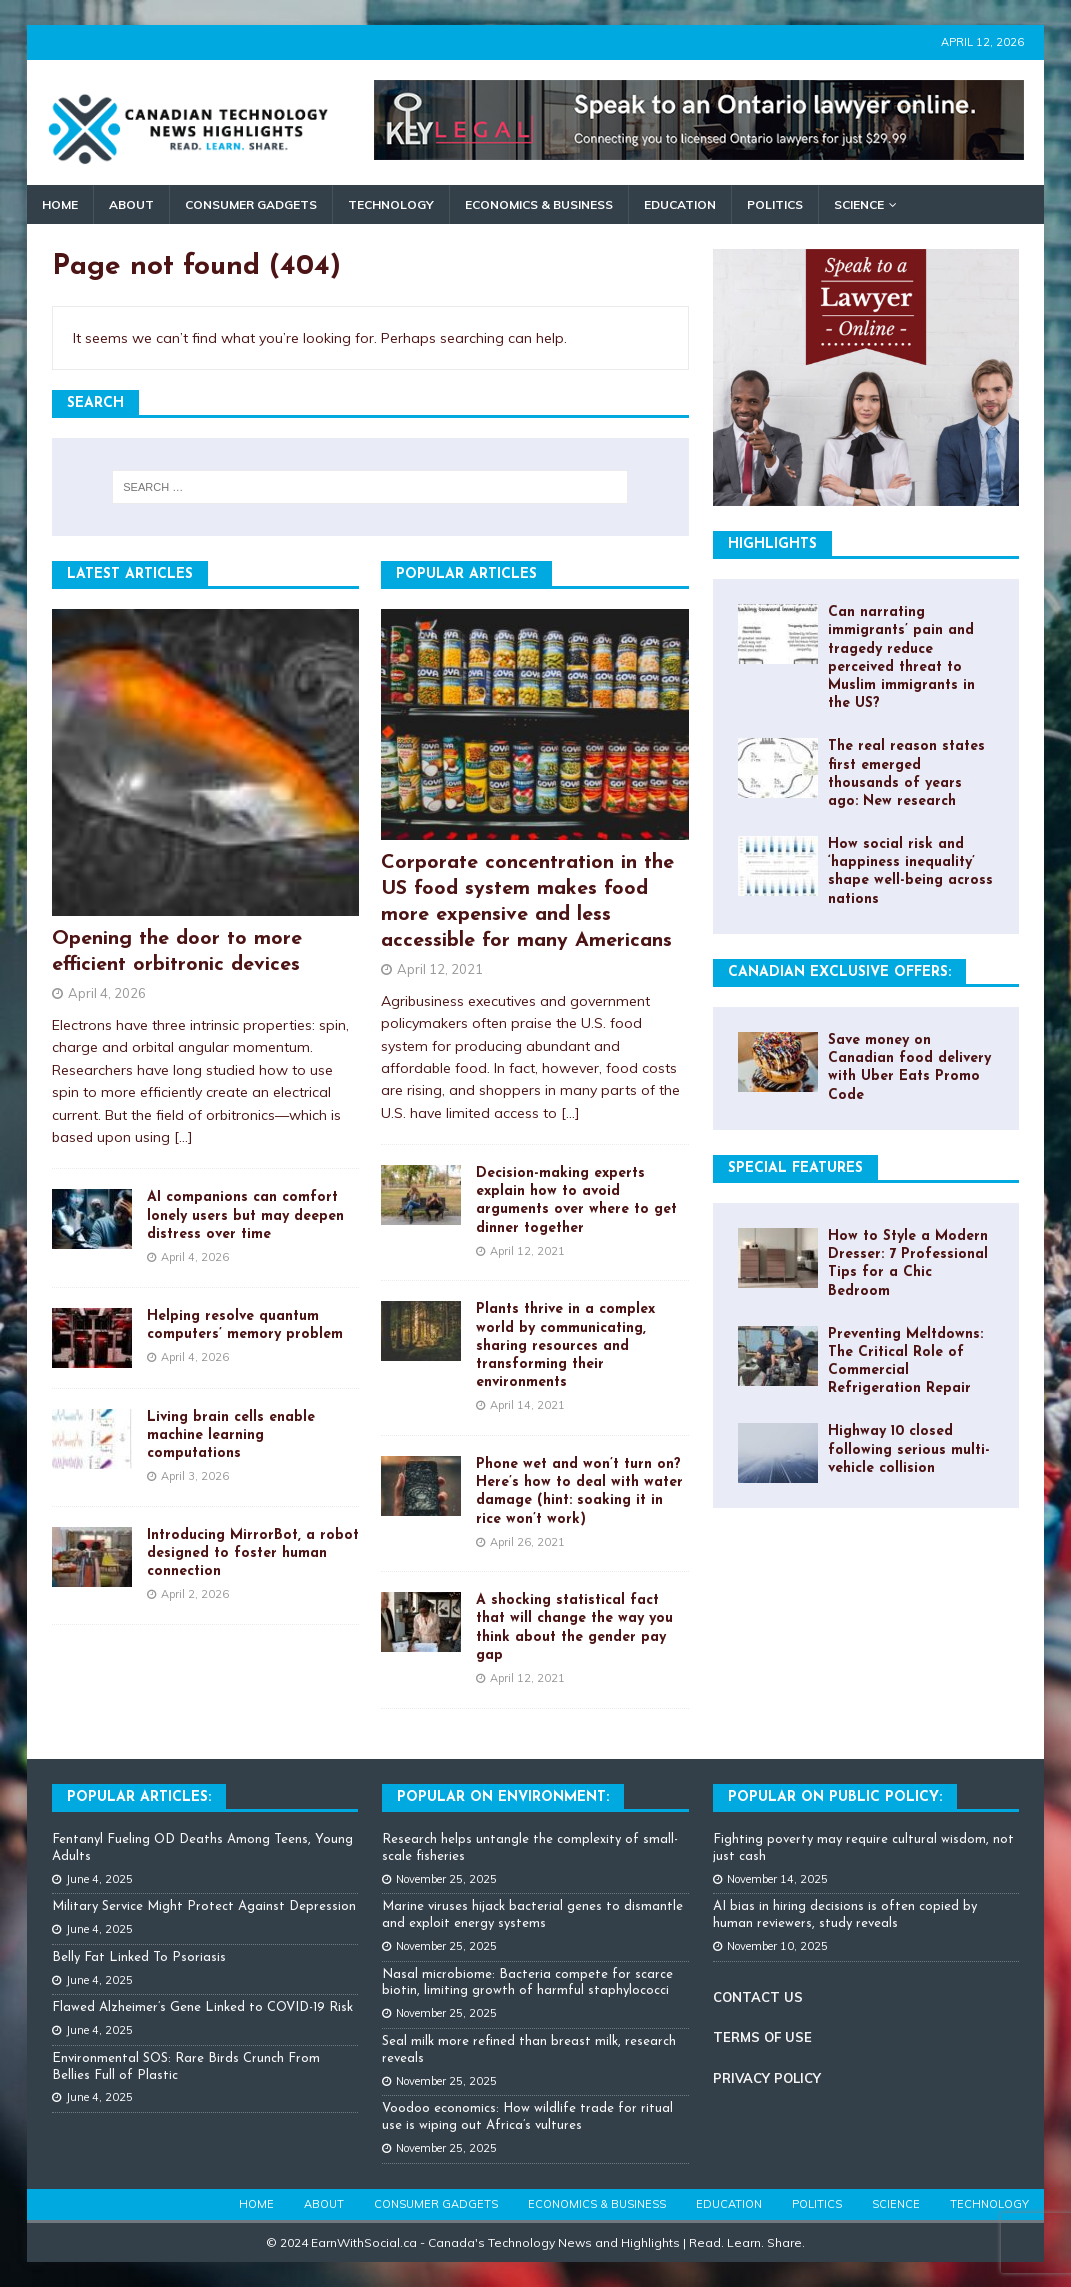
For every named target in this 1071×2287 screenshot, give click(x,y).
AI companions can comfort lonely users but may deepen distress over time (245, 1215)
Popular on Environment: (503, 1797)
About (131, 204)
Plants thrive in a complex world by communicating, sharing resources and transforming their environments (565, 1346)
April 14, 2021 (527, 1405)
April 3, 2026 (195, 1476)
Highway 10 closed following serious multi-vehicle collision (909, 1449)
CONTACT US (758, 1997)
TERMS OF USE (762, 2037)
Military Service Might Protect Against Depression (204, 1906)
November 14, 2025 (777, 1879)
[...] (183, 1137)
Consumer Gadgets (251, 204)
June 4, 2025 (99, 1879)
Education (680, 204)
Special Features (795, 1168)
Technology (391, 204)
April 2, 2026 (195, 1594)
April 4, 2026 (107, 993)
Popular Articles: (139, 1797)
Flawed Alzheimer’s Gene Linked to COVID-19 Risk (202, 2007)
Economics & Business (539, 204)
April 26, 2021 (527, 1542)
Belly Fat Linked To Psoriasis (139, 1957)
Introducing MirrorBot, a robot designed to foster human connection (253, 1553)
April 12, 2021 (440, 969)
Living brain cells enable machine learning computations (231, 1435)
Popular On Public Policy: (835, 1797)
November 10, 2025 (777, 1946)
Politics (775, 204)
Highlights (772, 544)
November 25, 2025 (446, 1879)
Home (60, 204)
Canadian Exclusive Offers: (839, 972)
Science (859, 204)
